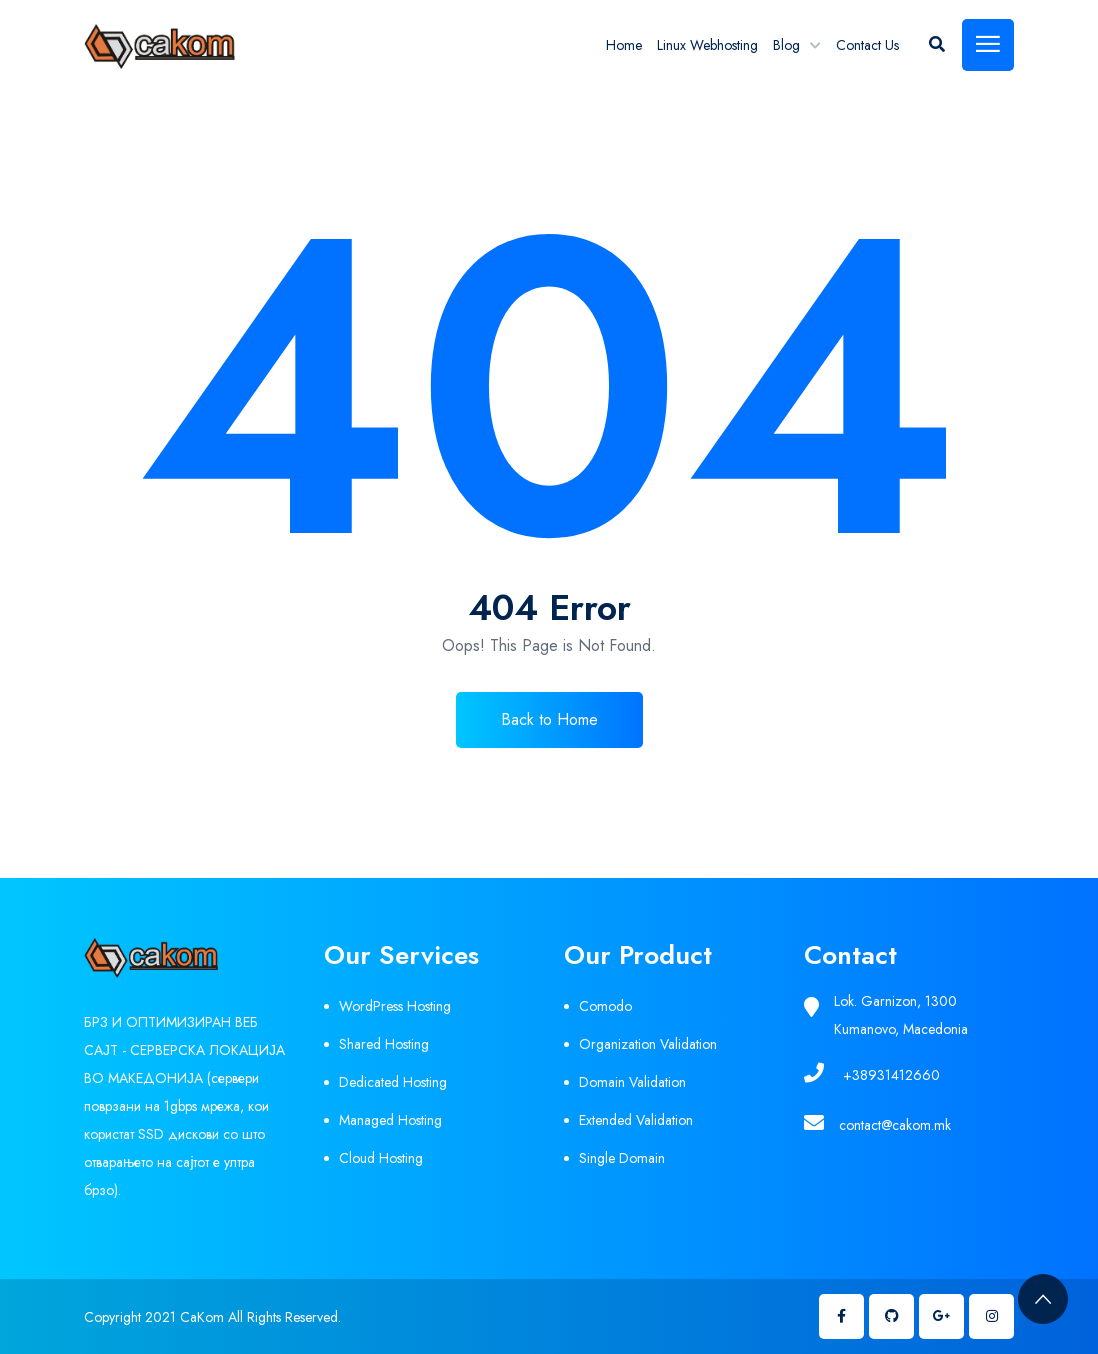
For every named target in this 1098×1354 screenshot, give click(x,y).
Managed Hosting (390, 1120)
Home (624, 45)
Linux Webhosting (707, 45)
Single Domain (622, 1158)
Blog (786, 45)
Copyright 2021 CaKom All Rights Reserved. (212, 1317)
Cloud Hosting (381, 1158)
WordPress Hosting (395, 1006)
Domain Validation (632, 1082)
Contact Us (867, 45)
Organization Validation (648, 1044)
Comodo (605, 1006)
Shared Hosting (384, 1044)
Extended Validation (636, 1120)
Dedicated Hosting (393, 1082)
